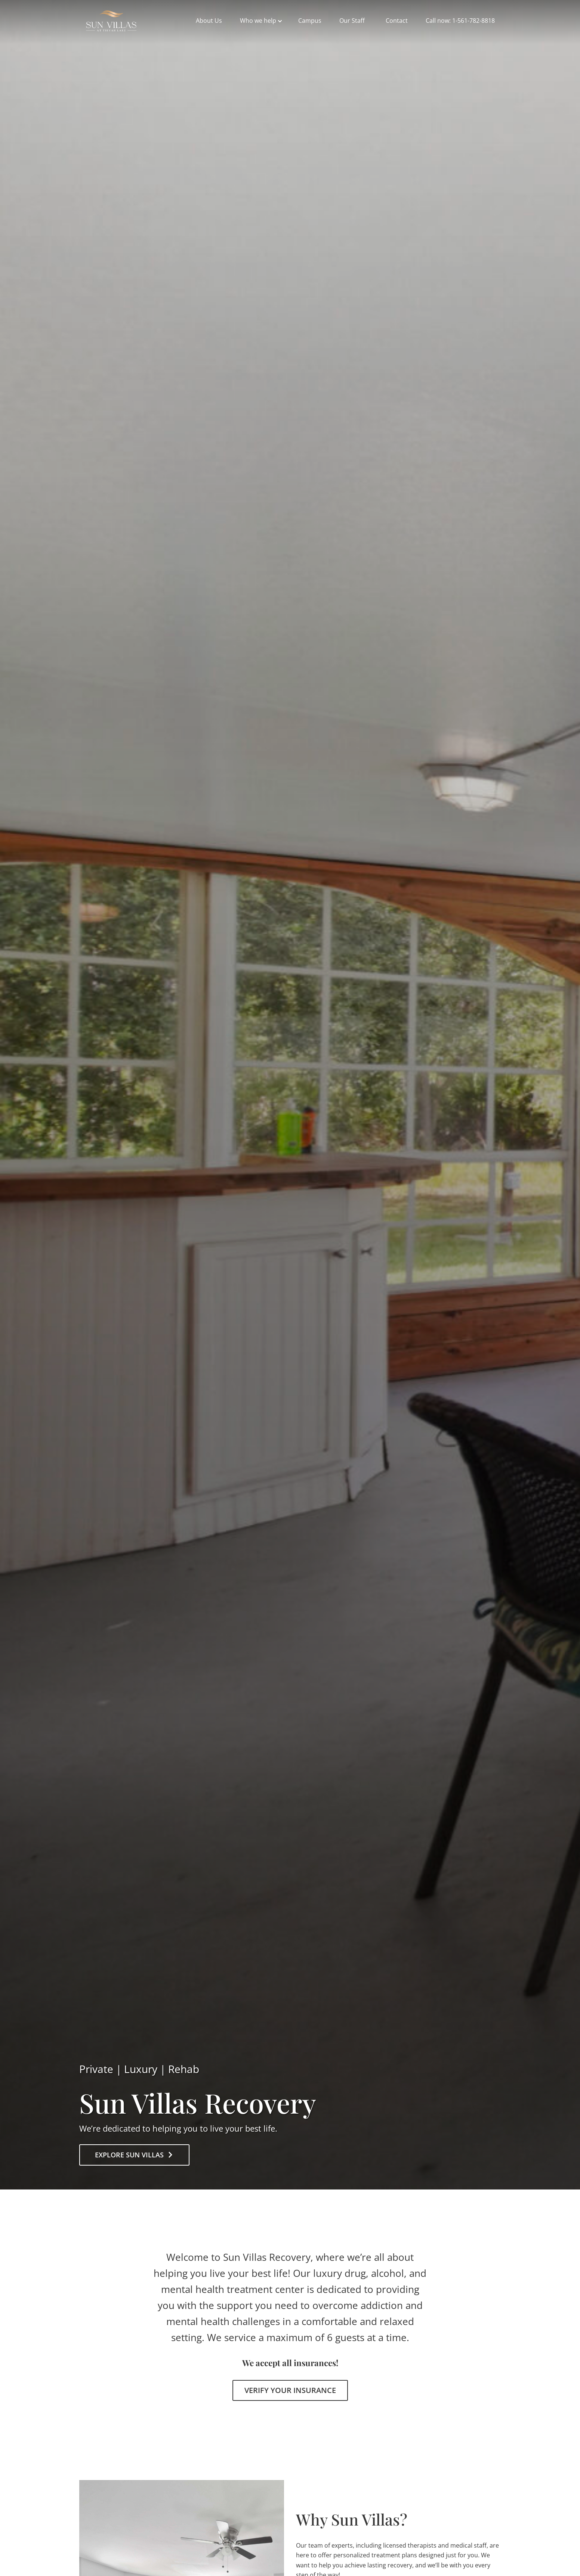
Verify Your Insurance (290, 2390)
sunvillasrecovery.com (111, 20)
